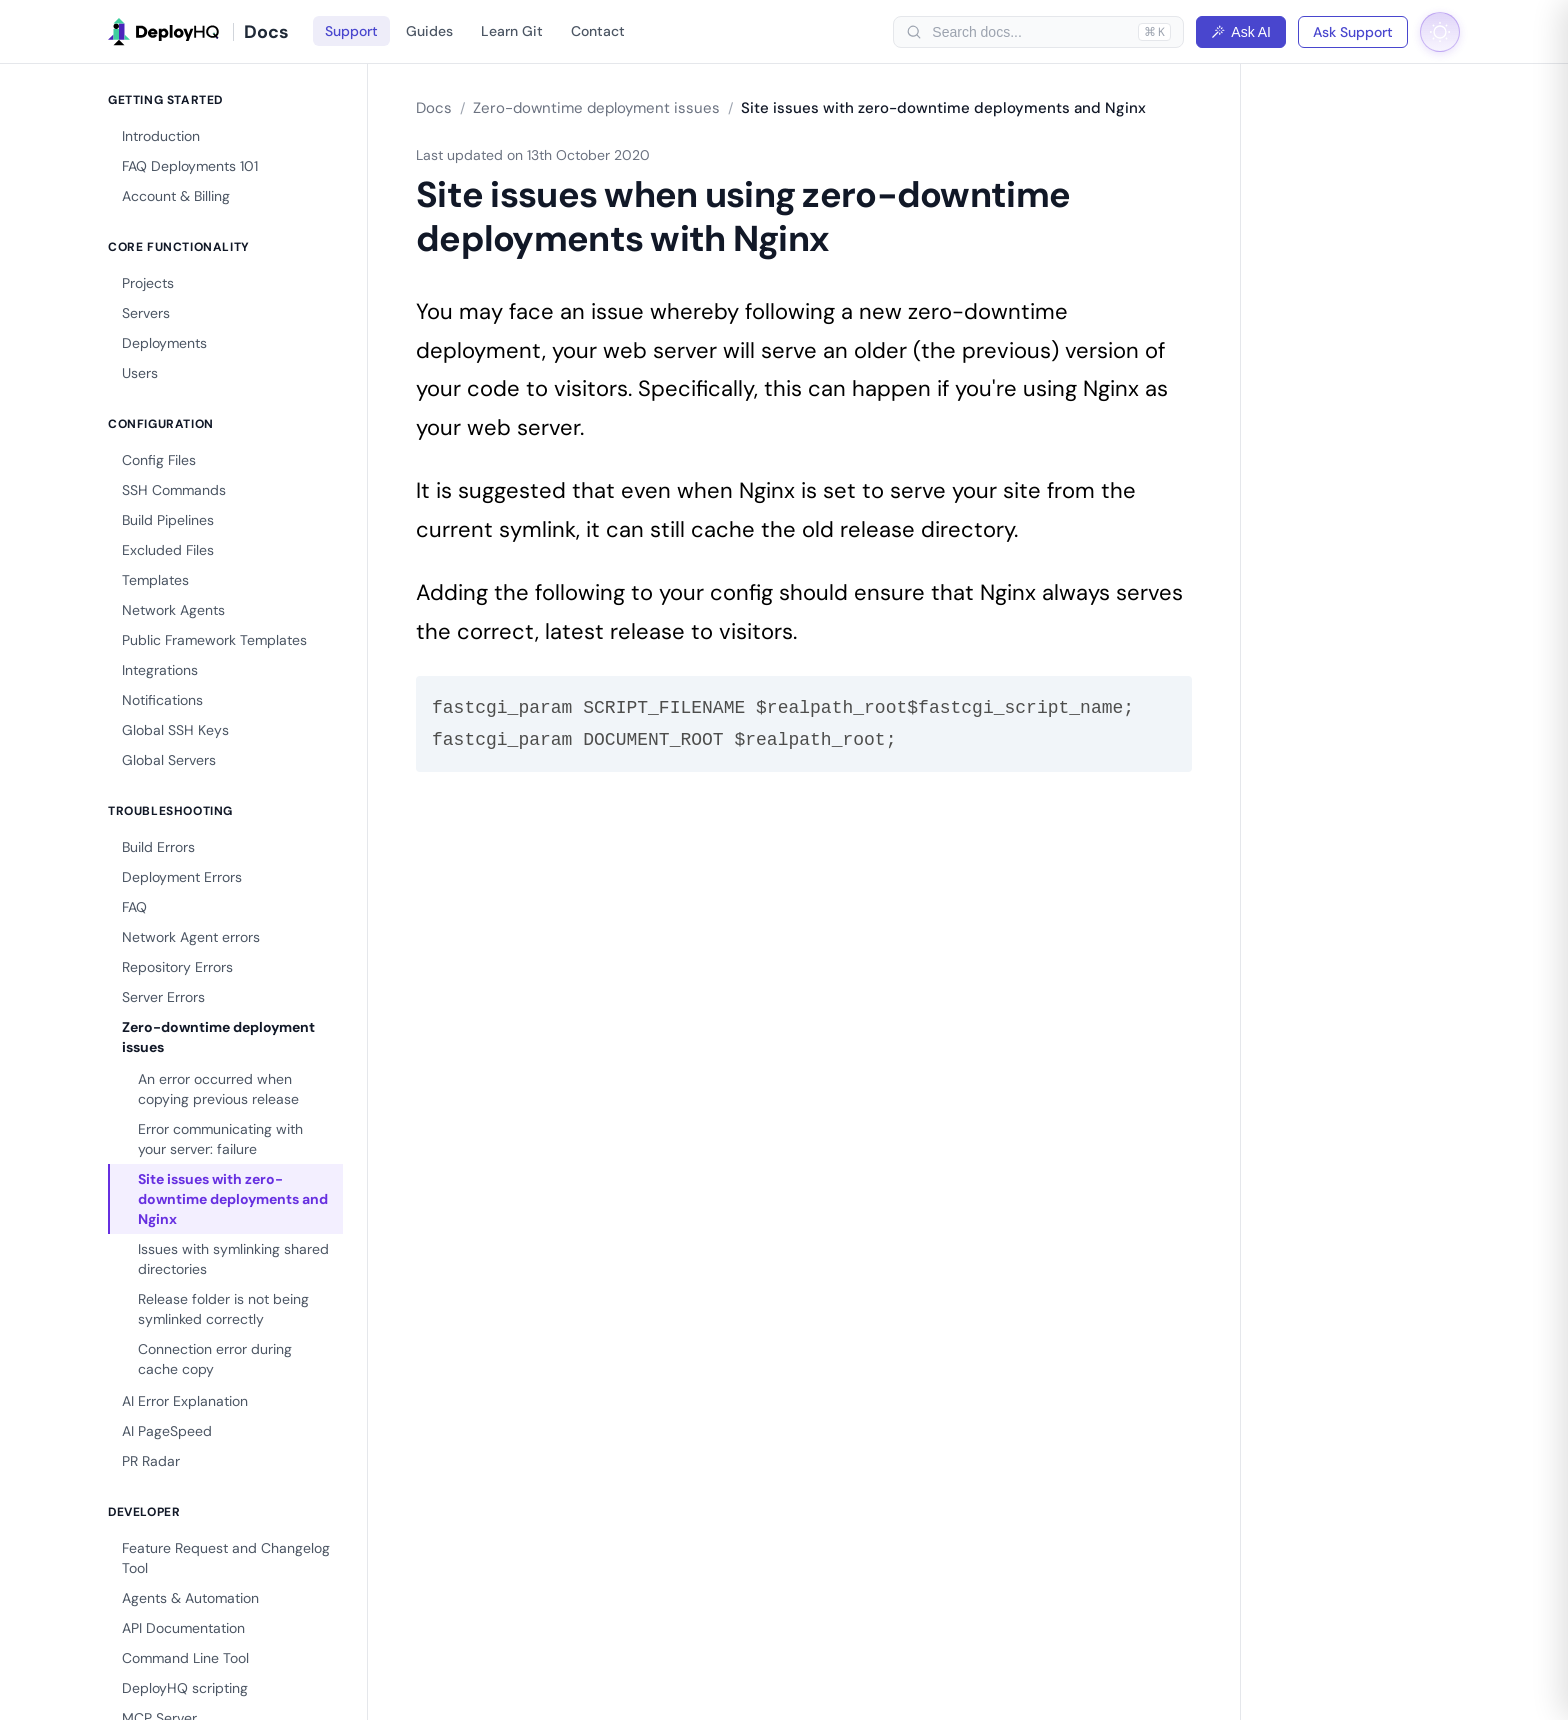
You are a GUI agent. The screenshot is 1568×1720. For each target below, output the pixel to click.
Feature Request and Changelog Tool (226, 1558)
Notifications (162, 700)
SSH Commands (174, 490)
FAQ (134, 907)
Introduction (161, 136)
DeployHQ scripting (185, 1688)
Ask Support (1353, 32)
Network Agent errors (191, 937)
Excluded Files (168, 550)
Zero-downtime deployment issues (218, 1037)
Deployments (164, 343)
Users (140, 373)
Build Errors (158, 847)
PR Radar (151, 1461)
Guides (429, 31)
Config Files (159, 460)
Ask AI (1241, 32)
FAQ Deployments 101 (190, 166)
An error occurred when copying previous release (218, 1089)
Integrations (160, 670)
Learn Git (512, 31)
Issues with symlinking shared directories (233, 1259)
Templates (155, 580)
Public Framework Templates (214, 640)
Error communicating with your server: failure (220, 1139)
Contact (598, 31)
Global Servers (169, 760)
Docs (434, 108)
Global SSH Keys (175, 730)
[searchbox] (1030, 32)
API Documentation (183, 1628)
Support (351, 31)
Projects (148, 283)
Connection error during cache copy (215, 1359)
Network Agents (173, 610)
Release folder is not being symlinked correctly (223, 1309)
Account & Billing (176, 196)
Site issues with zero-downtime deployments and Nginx (233, 1199)
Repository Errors (177, 967)
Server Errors (163, 997)
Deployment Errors (182, 877)
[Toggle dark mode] (1440, 32)
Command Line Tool (185, 1658)
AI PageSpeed (167, 1431)
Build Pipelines (168, 520)
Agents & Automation (190, 1598)
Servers (146, 313)
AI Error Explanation (185, 1401)
